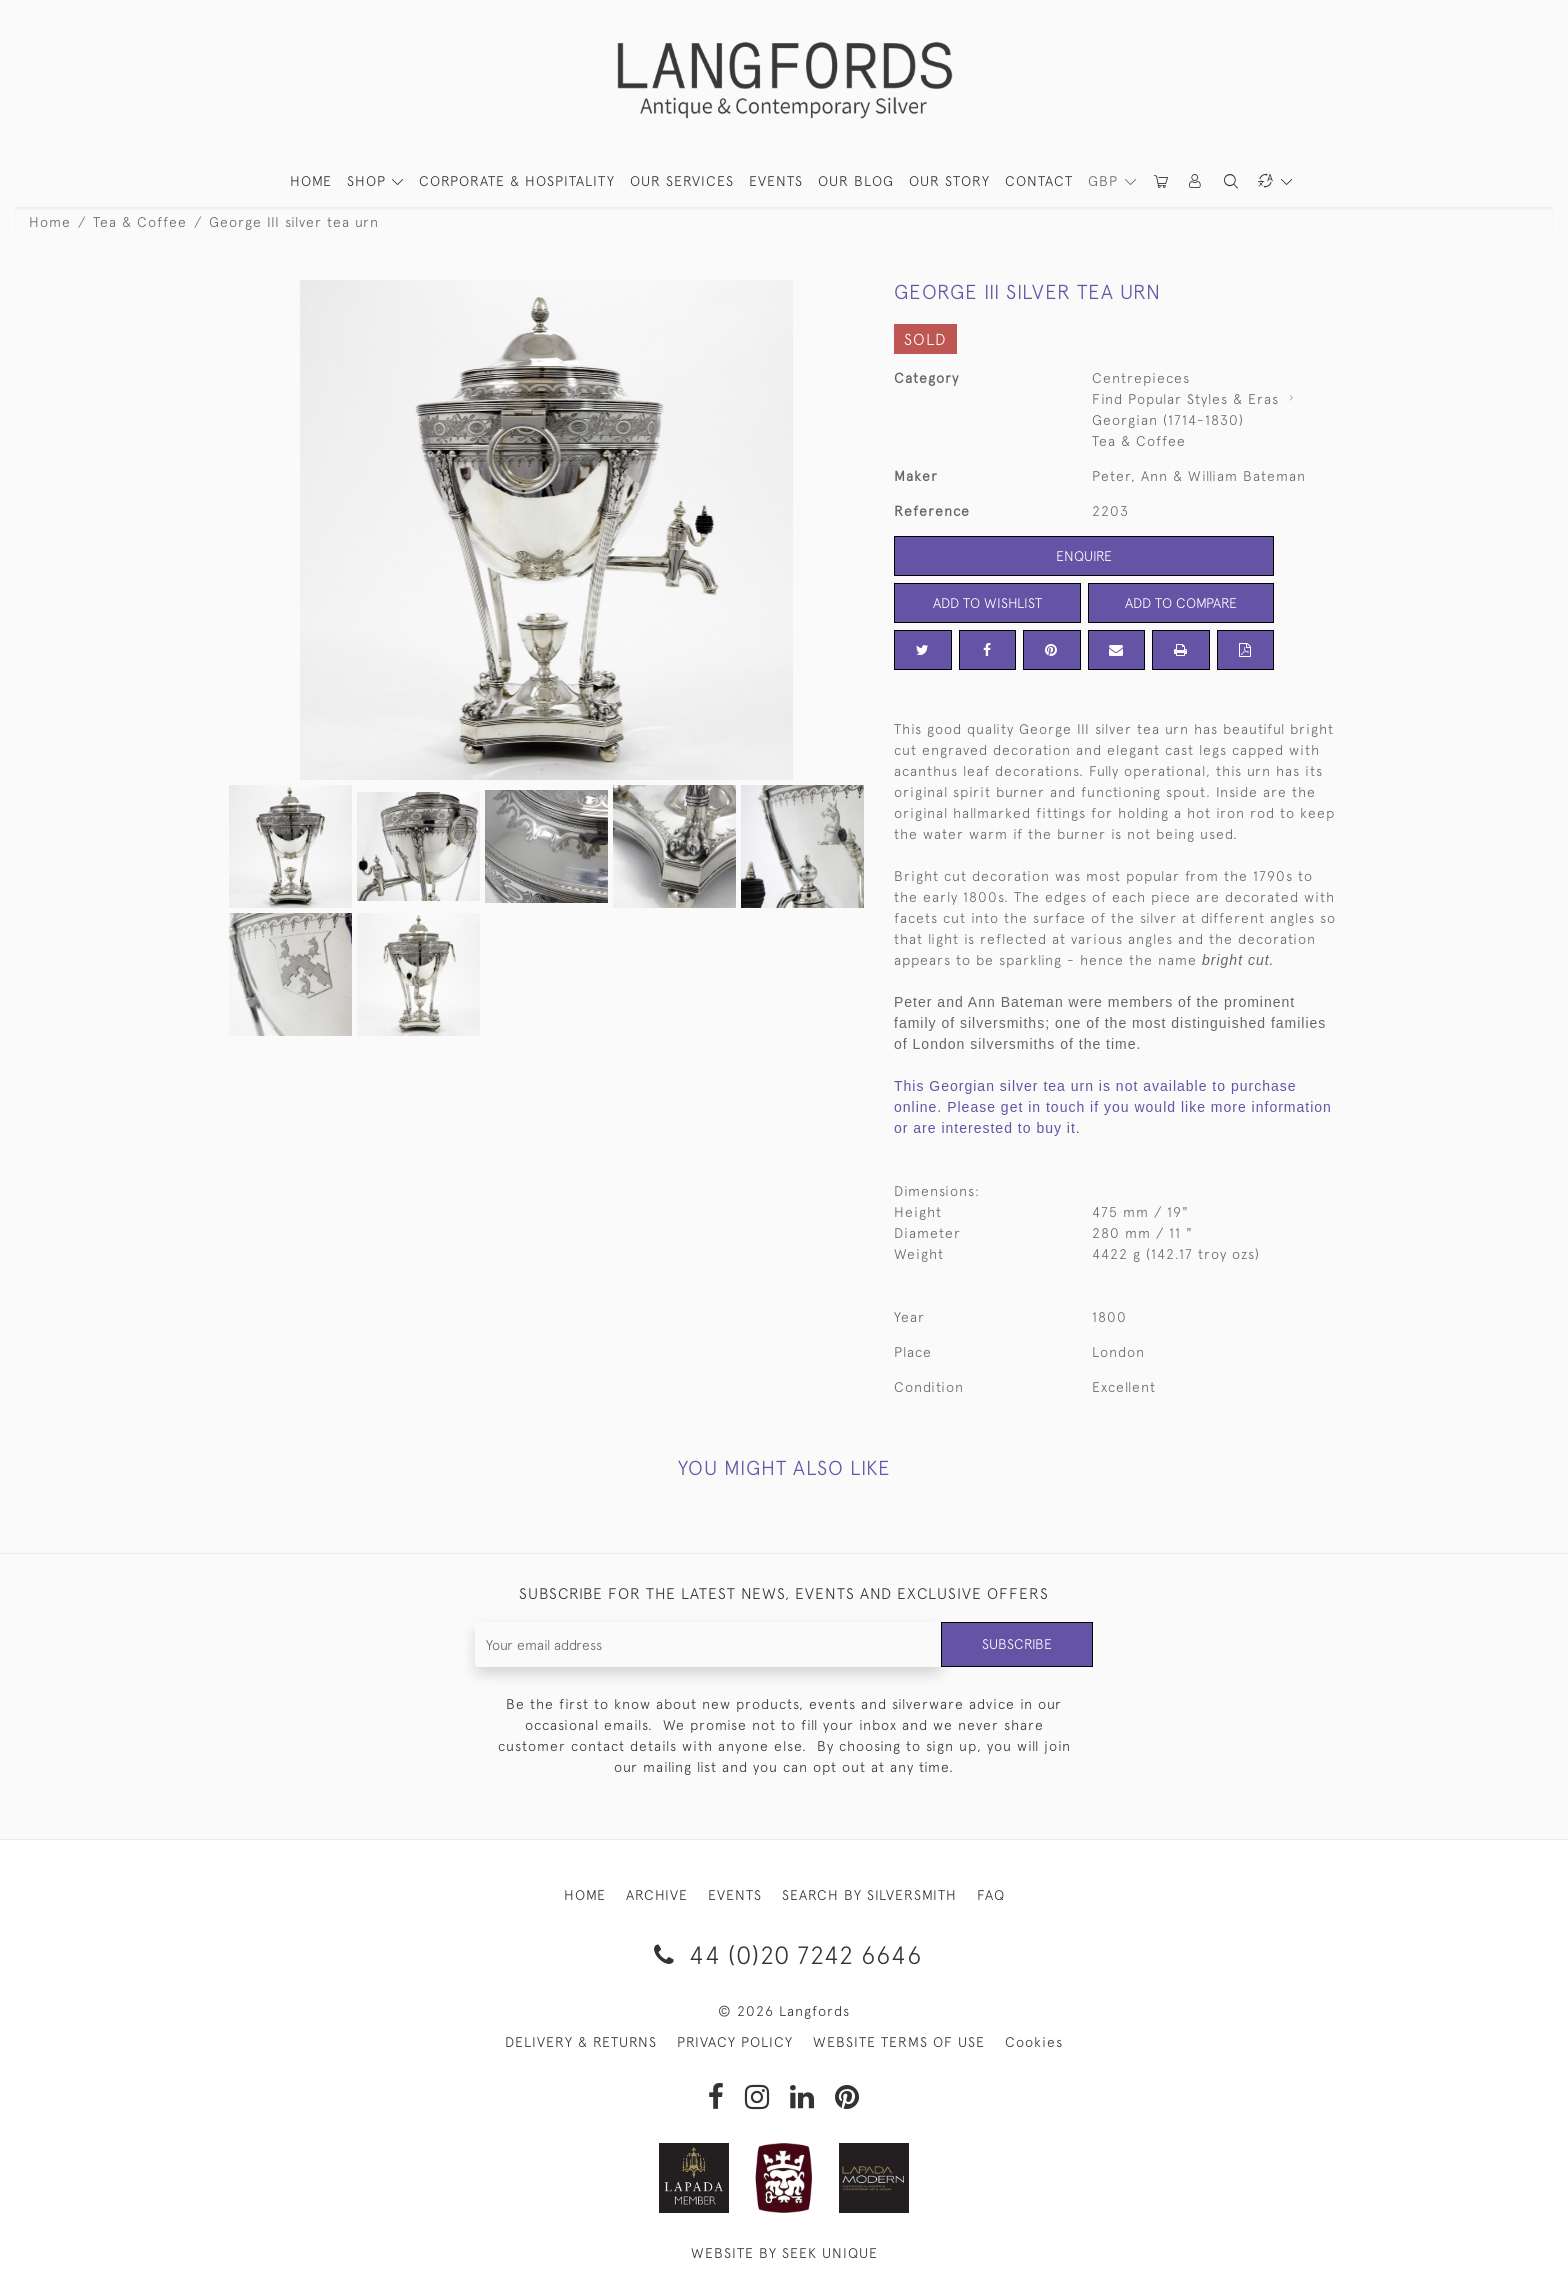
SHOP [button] (369, 181)
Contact (1039, 181)
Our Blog (856, 181)
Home (50, 222)
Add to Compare (1181, 603)
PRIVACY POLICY (735, 2042)
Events (776, 181)
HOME (311, 181)
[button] (1196, 181)
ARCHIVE (657, 1895)
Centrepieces (1141, 378)
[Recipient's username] (708, 1644)
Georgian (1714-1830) (1168, 420)
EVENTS (735, 1895)
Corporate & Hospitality (517, 181)
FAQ (991, 1895)
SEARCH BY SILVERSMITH (869, 1895)
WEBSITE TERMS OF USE (899, 2042)
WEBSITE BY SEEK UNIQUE (784, 2253)
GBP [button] (1105, 181)
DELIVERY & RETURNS (581, 2042)
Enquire (1084, 556)
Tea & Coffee (140, 222)
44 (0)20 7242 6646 (784, 1954)
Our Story (949, 181)
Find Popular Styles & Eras (1185, 399)
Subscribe (1017, 1644)
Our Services (682, 181)
